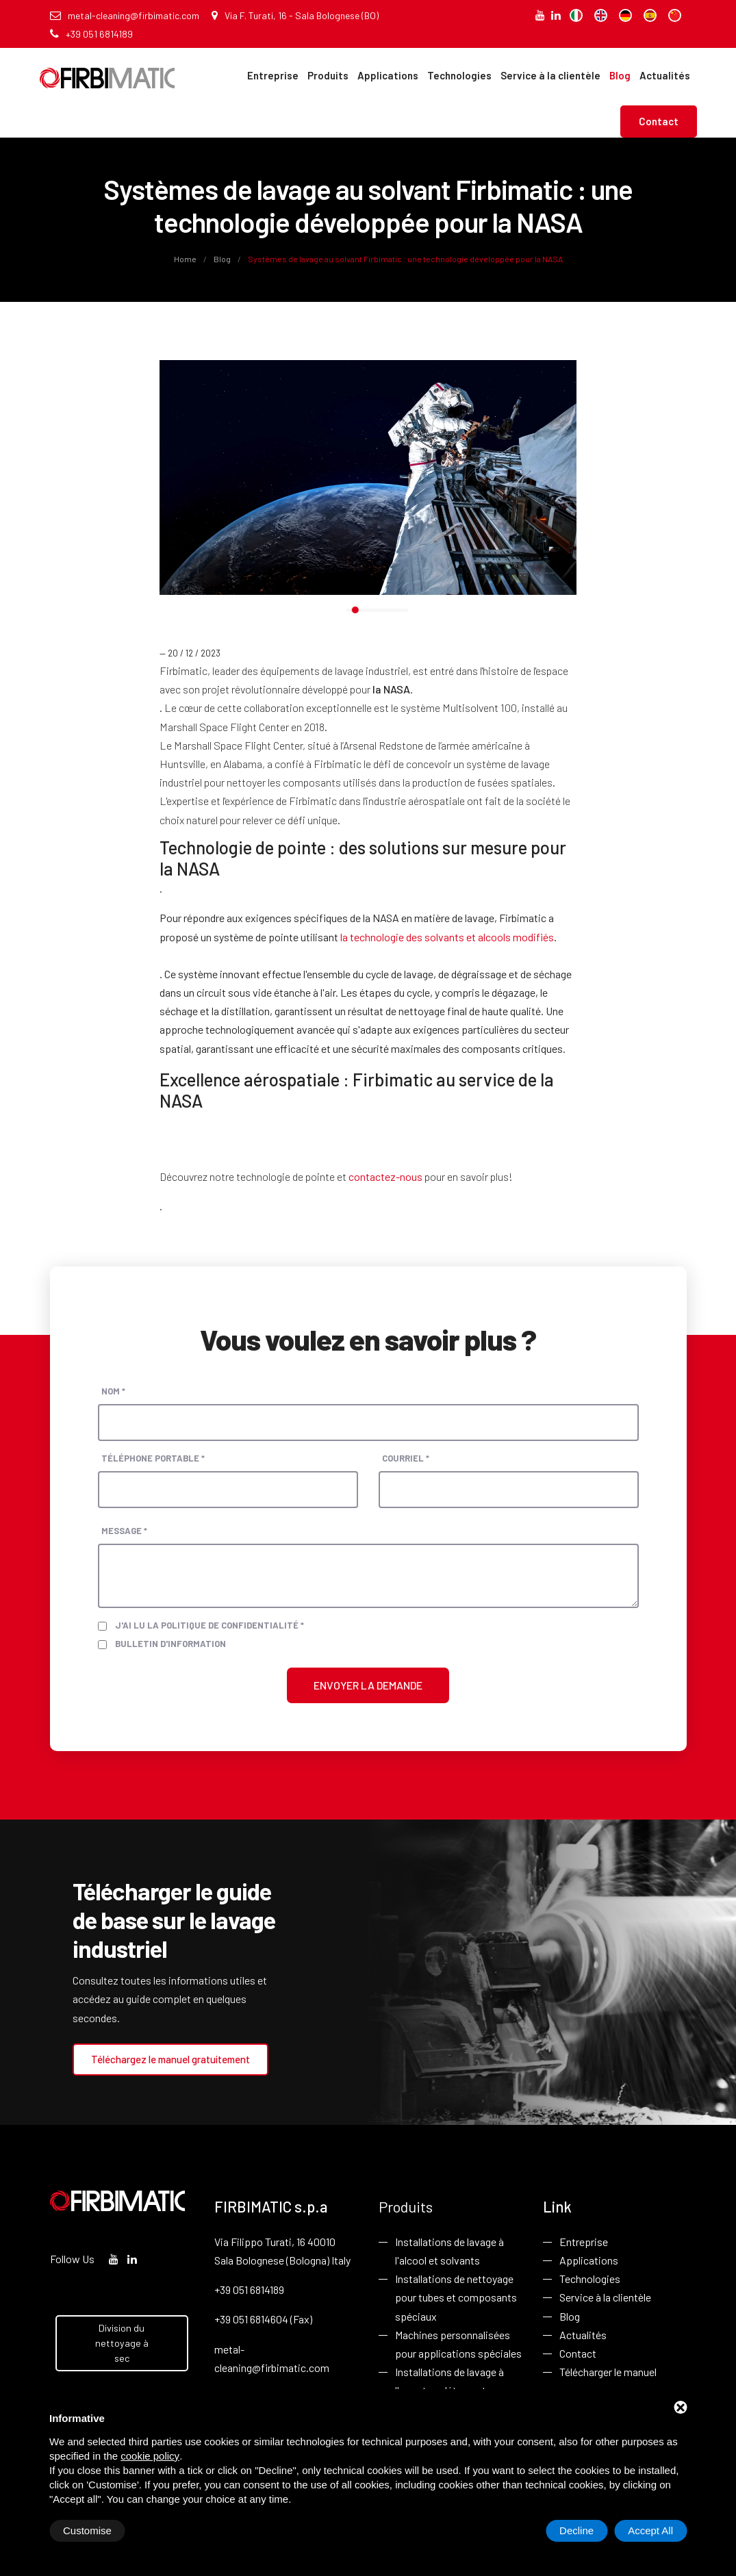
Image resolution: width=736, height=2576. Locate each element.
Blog (620, 75)
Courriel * (405, 1458)
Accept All (650, 2530)
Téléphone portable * (153, 1458)
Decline (576, 2530)
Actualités (664, 75)
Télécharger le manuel (608, 2371)
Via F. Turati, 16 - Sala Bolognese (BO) (295, 15)
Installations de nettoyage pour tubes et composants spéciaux (456, 2297)
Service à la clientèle (550, 75)
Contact (658, 121)
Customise (87, 2530)
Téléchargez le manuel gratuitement (170, 2059)
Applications (387, 75)
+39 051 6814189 (91, 34)
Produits (327, 75)
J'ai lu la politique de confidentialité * (209, 1625)
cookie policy (149, 2456)
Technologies (459, 75)
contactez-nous (385, 1176)
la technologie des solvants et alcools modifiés (447, 936)
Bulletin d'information (170, 1643)
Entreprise (273, 75)
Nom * (113, 1391)
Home (186, 259)
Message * (124, 1530)
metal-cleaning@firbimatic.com (124, 15)
